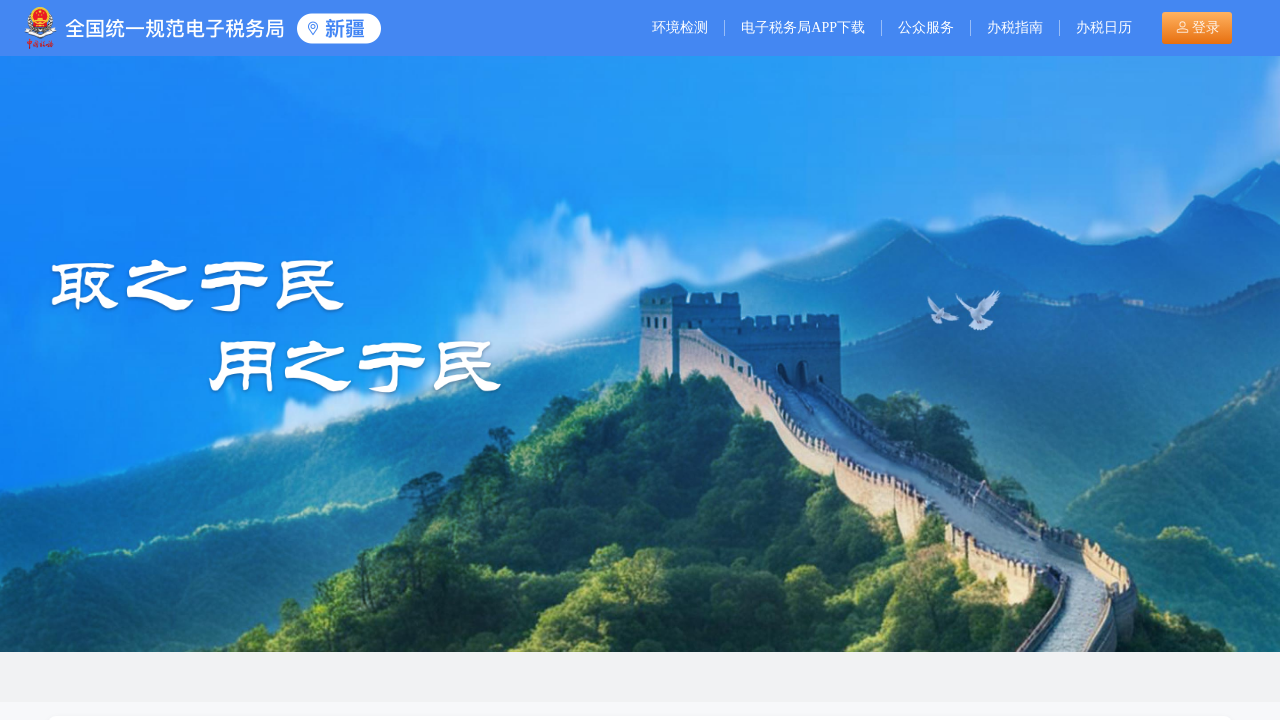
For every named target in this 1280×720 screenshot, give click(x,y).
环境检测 (680, 27)
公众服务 (926, 27)
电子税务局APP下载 (803, 27)
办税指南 (1015, 27)
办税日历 (1104, 27)
